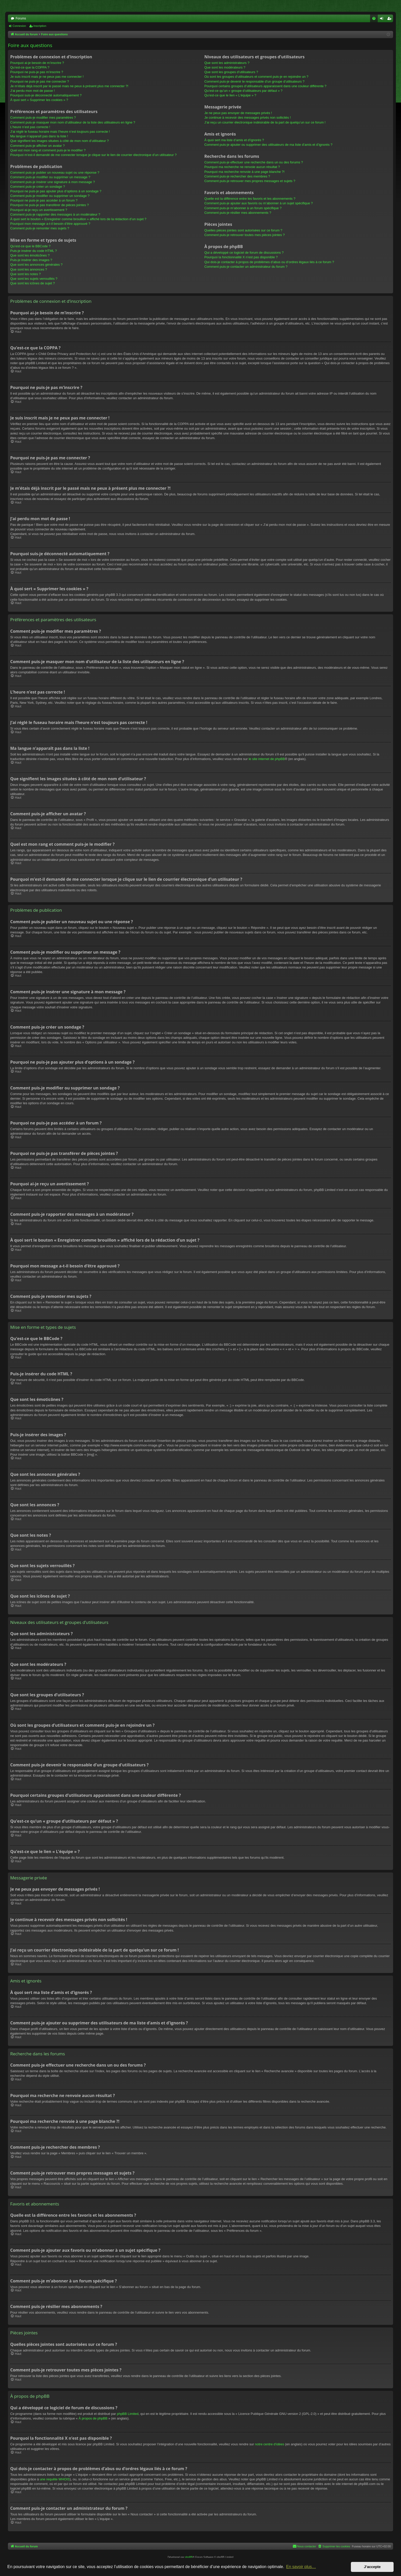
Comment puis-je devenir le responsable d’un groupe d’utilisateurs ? (254, 81)
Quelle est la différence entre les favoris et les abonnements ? (249, 198)
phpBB (189, 2557)
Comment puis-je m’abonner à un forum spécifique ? (243, 208)
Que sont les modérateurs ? (224, 67)
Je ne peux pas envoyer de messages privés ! (238, 113)
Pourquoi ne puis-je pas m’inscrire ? (36, 72)
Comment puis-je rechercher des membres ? (237, 176)
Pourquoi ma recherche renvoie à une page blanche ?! (244, 172)
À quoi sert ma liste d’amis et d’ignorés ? (234, 140)
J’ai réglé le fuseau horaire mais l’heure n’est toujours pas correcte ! (60, 131)
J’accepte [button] (372, 2567)
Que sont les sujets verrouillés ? (33, 279)
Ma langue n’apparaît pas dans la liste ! (39, 136)
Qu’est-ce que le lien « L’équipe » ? (230, 95)
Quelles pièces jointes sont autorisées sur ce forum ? (243, 230)
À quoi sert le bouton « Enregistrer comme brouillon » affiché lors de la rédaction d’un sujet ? (78, 219)
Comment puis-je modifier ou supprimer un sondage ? (50, 196)
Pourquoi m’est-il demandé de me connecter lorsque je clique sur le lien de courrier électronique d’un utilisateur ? (93, 155)
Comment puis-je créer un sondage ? (37, 186)
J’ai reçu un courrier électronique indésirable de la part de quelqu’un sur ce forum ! (265, 122)
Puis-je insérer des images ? (31, 260)
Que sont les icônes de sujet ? (32, 283)
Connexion (19, 25)
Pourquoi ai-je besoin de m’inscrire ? (37, 63)
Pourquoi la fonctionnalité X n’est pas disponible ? (241, 257)
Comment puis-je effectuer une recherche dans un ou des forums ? (253, 162)
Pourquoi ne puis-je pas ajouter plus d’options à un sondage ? (55, 191)
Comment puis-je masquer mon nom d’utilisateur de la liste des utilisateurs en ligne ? (72, 122)
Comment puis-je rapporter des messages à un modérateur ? (55, 214)
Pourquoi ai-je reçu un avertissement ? (38, 210)
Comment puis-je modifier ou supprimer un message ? (50, 177)
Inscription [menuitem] (390, 19)
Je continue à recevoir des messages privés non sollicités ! (247, 117)
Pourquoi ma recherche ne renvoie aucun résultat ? (242, 167)
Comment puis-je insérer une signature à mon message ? (52, 182)
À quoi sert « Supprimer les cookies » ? (39, 100)
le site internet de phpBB (267, 759)
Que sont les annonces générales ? (36, 264)
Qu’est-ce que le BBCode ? (30, 246)
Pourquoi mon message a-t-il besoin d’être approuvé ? (50, 224)
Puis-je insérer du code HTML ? (33, 251)
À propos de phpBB (93, 2418)
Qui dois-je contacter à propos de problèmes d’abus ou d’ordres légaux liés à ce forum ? (269, 262)
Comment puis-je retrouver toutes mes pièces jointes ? (244, 235)
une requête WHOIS (55, 2479)
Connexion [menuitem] (382, 19)
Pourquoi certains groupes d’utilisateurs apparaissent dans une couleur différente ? (265, 86)
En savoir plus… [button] (301, 2566)
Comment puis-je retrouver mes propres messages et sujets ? (249, 181)
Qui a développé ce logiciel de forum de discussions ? (244, 252)
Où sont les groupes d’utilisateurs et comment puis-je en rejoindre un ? (256, 77)
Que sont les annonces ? (28, 269)
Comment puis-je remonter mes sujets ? (39, 228)
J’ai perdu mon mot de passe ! (32, 91)
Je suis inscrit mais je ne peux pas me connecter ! (47, 77)
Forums (21, 18)
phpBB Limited (128, 2414)
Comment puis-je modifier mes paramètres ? (43, 117)
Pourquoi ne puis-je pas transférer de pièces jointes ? (49, 205)
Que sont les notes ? (25, 274)
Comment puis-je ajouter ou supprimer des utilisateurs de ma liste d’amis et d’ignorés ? (268, 145)
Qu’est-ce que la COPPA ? (29, 67)
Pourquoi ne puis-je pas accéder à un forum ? (43, 200)
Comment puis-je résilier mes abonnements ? (237, 213)
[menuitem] (374, 18)
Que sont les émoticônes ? (30, 255)
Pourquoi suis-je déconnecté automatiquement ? (46, 95)
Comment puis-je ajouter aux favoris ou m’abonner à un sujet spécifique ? (258, 203)
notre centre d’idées (269, 2444)
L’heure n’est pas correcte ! (30, 127)
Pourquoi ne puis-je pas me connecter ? (39, 81)
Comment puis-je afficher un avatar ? (37, 146)
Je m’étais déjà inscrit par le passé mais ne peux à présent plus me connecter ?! (69, 86)
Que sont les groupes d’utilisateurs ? (231, 72)
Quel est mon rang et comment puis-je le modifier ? (48, 150)
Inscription (40, 25)
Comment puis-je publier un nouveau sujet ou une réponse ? (54, 172)
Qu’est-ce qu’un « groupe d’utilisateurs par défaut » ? (243, 91)
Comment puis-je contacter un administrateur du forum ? (245, 267)
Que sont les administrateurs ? (226, 63)
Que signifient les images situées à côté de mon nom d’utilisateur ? (59, 141)
